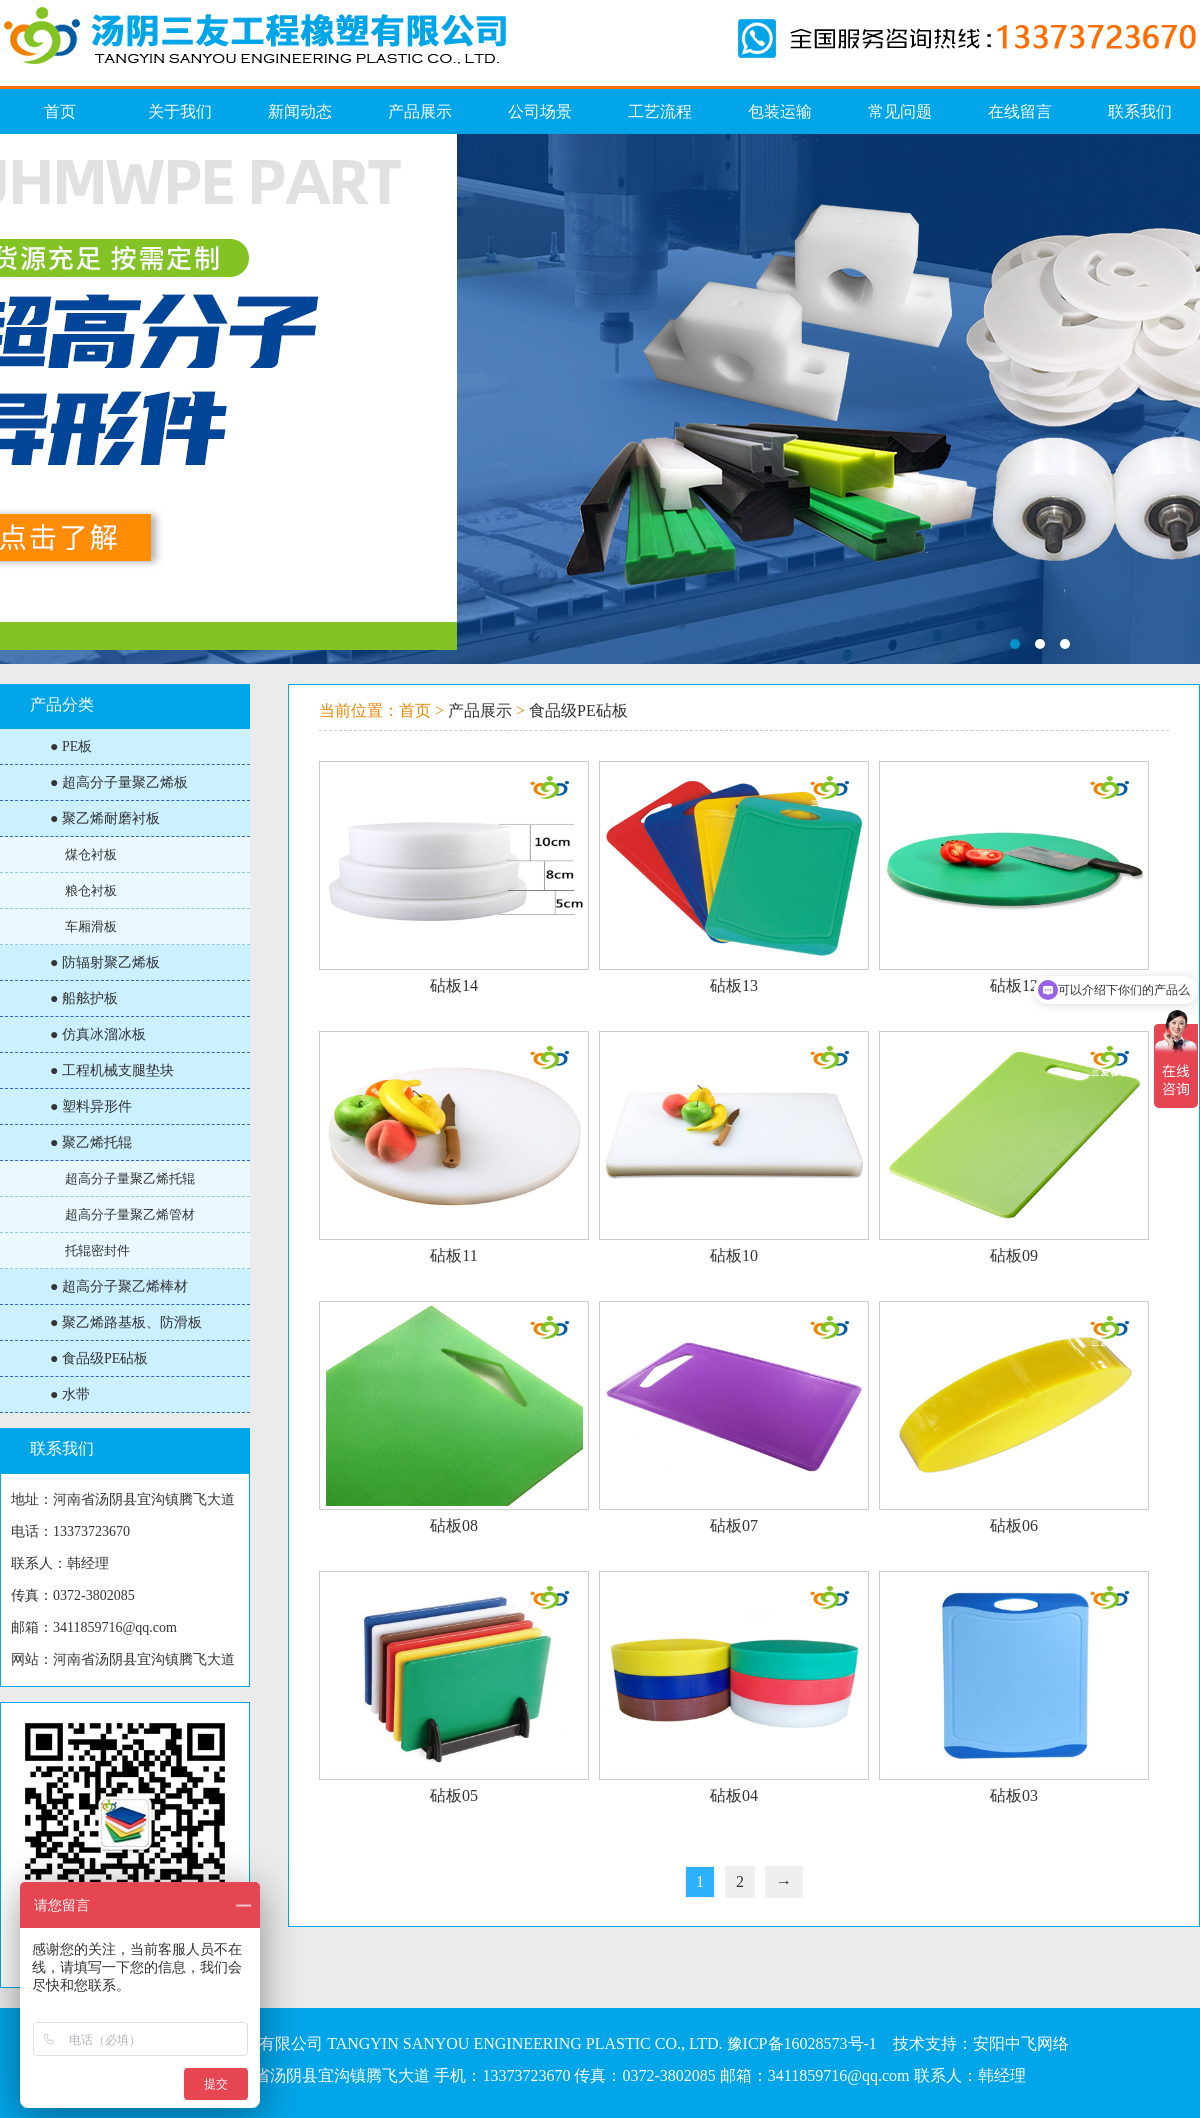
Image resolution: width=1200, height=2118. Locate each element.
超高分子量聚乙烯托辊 (130, 1178)
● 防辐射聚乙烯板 (105, 962)
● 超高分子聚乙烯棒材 (119, 1286)
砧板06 (1014, 1525)
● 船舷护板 (84, 998)
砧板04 (734, 1795)
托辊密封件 (97, 1250)
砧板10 (734, 1255)
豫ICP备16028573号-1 (802, 2043)
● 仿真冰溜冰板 (98, 1034)
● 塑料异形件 (91, 1106)
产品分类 (62, 704)
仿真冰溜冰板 (600, 399)
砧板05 (454, 1795)
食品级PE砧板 (578, 710)
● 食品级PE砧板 (99, 1358)
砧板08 (454, 1525)
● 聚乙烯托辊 (91, 1142)
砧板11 (453, 1255)
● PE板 (71, 746)
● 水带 (70, 1394)
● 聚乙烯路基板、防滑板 (126, 1322)
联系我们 (62, 1448)
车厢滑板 (91, 926)
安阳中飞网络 (1021, 2043)
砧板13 (734, 985)
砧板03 (1014, 1795)
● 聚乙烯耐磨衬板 (105, 818)
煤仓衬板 (91, 854)
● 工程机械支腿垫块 (112, 1070)
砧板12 (1014, 985)
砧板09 (1014, 1255)
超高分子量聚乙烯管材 (130, 1214)
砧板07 (734, 1525)
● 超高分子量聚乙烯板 (119, 782)
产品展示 (480, 710)
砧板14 (454, 985)
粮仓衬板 (91, 890)
